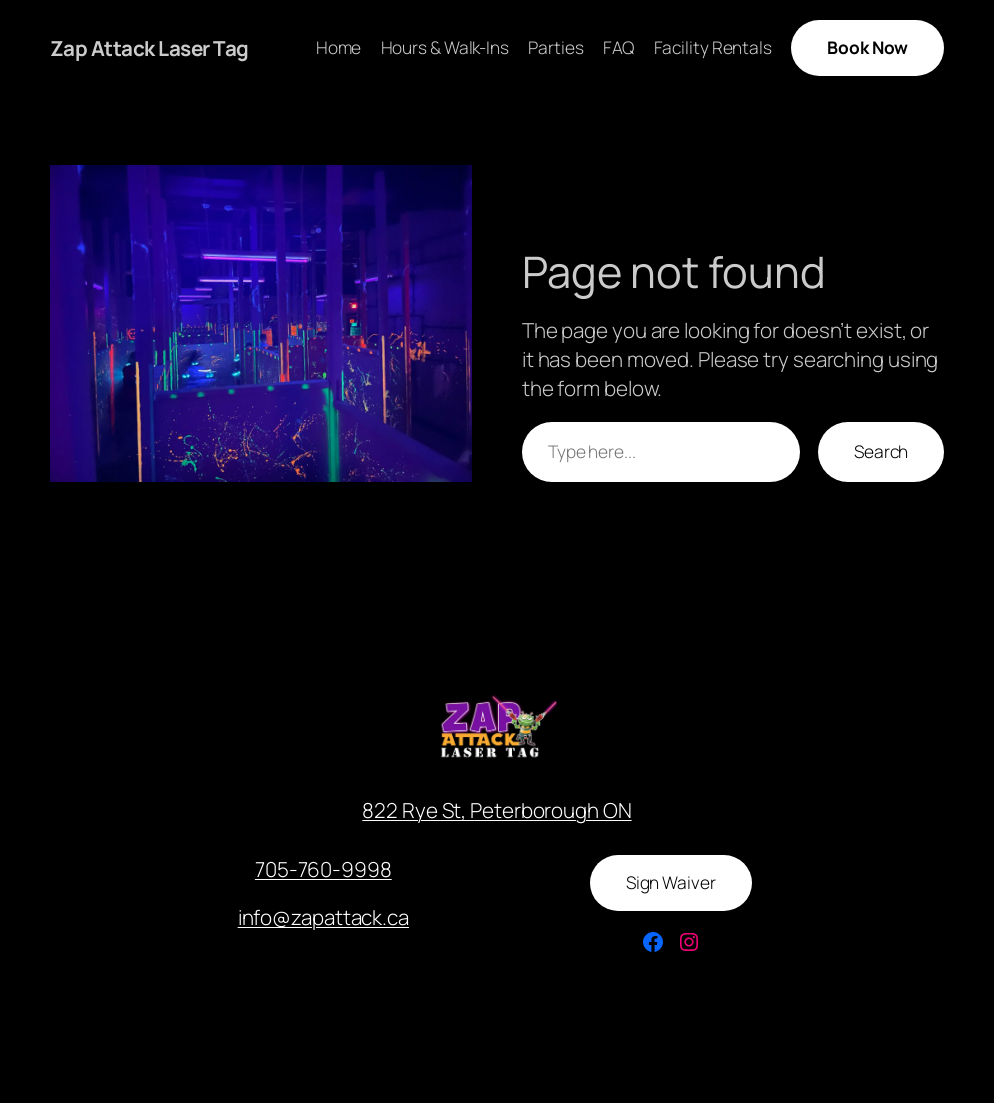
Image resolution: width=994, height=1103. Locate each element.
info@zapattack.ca (323, 917)
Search (881, 451)
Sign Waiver (671, 882)
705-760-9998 (323, 869)
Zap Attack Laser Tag (149, 48)
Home (339, 47)
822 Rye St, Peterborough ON (496, 810)
